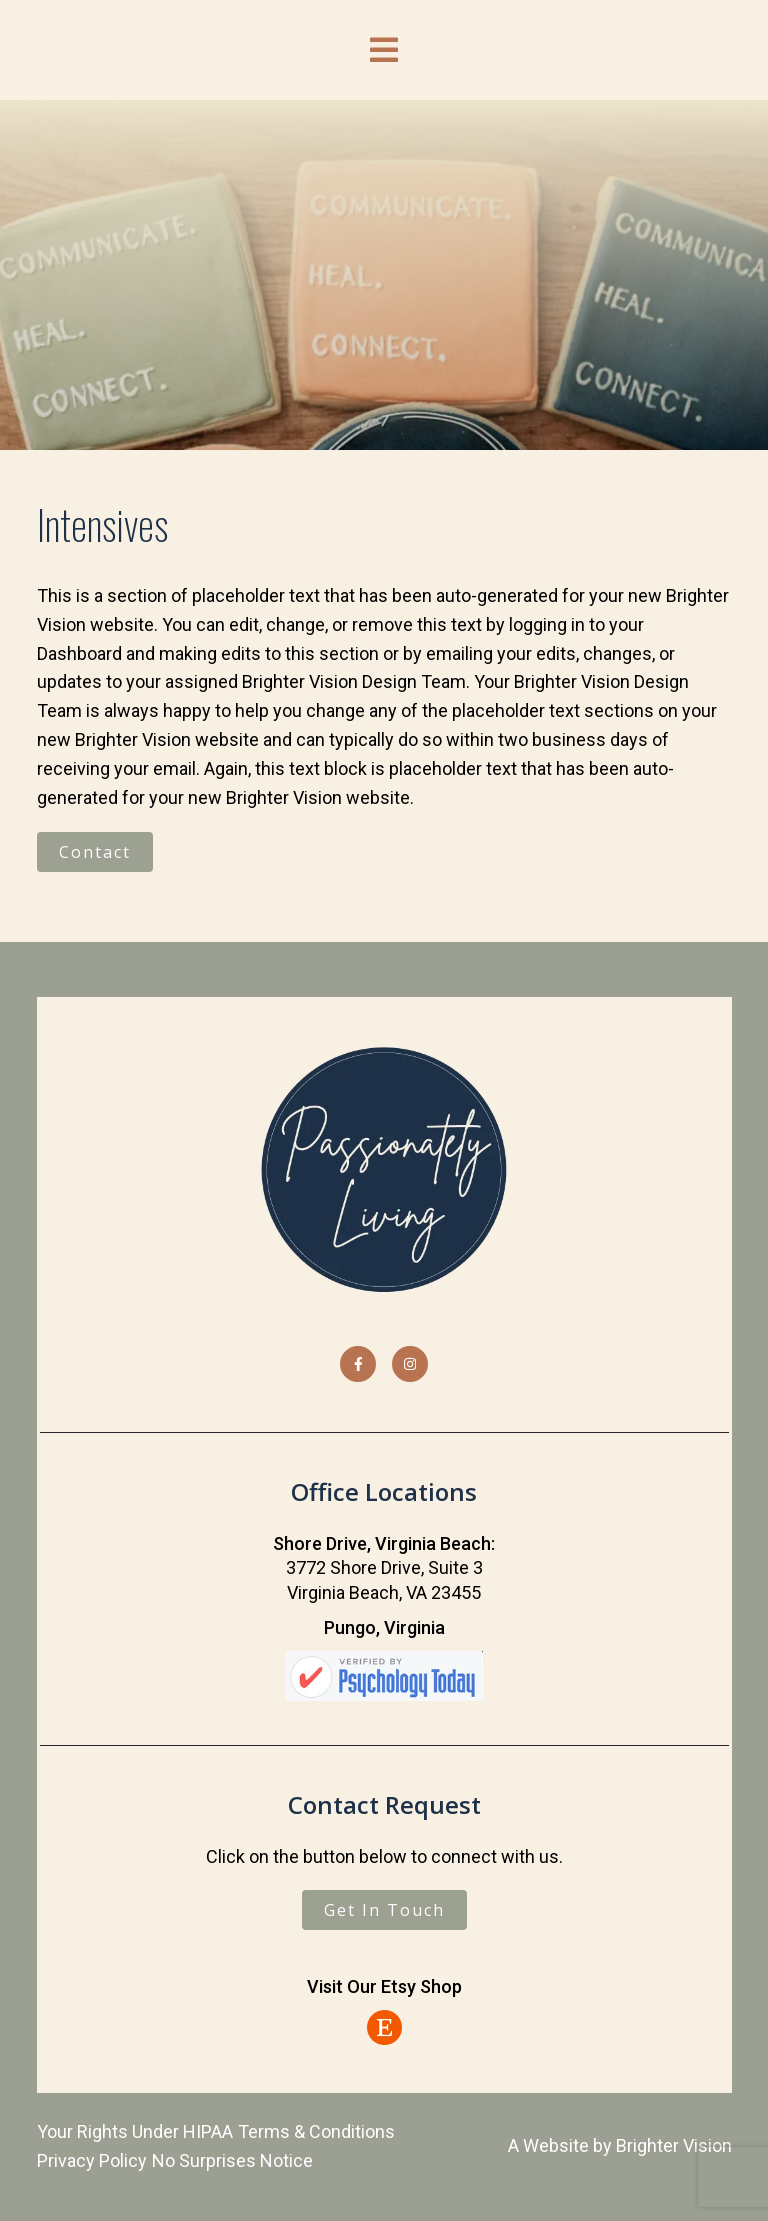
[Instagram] (410, 1364)
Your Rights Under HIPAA (135, 2131)
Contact (95, 852)
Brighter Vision (674, 2145)
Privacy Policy (92, 2160)
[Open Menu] (384, 50)
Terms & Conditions (316, 2131)
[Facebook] (358, 1364)
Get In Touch (384, 1910)
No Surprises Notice (232, 2160)
